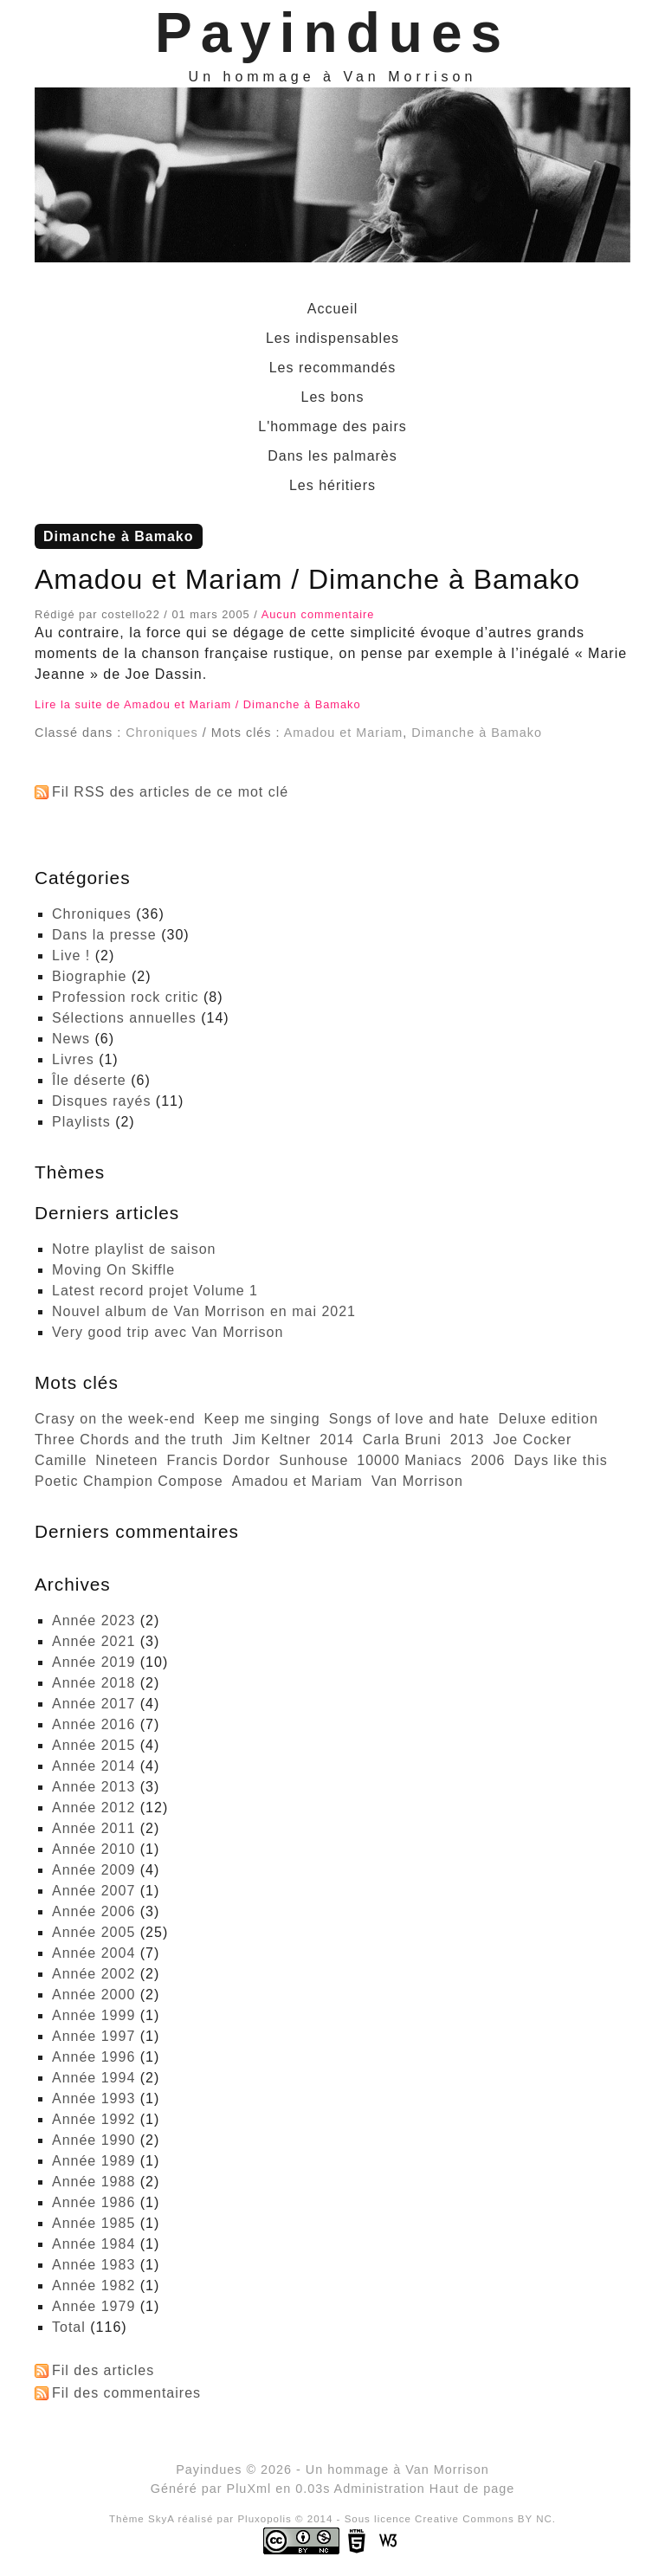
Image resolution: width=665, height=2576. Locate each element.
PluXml (249, 2488)
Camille (61, 1460)
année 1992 (93, 2119)
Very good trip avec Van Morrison (167, 1332)
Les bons (333, 397)
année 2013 (93, 1786)
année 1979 (93, 2306)
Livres (73, 1059)
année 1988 (93, 2181)
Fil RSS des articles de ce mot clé (170, 791)
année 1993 (93, 2098)
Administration (379, 2488)
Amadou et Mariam (344, 732)
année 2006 (93, 1911)
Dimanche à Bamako (476, 732)
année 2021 (93, 1641)
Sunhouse (313, 1460)
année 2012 (93, 1807)
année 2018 (93, 1682)
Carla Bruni (402, 1439)
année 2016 (93, 1724)
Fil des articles (103, 2370)
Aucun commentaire (318, 614)
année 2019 (93, 1662)
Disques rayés (101, 1101)
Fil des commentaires (126, 2393)
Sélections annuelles (124, 1017)
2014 (337, 1439)
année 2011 (93, 1828)
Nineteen (126, 1460)
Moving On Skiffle (113, 1269)
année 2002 (93, 1973)
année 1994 (93, 2077)
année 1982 (93, 2285)
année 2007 (93, 1890)
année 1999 (93, 2015)
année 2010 (93, 1849)
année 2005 (93, 1932)
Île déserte (89, 1080)
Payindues (332, 33)
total (71, 2327)
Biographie (89, 976)
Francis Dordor (218, 1460)
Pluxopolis (264, 2519)
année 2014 (93, 1766)
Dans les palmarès (332, 456)
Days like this (560, 1460)
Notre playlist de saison (134, 1249)
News (71, 1038)
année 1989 (93, 2160)
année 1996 (93, 2057)
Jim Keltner (271, 1439)
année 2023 (93, 1620)
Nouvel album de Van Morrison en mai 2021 (204, 1311)
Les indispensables (332, 338)
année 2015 (93, 1745)
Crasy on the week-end (115, 1418)
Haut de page (471, 2488)
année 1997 (93, 2036)
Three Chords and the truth (129, 1439)
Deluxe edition (547, 1418)
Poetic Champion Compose (129, 1481)
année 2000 (93, 1994)
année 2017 (93, 1703)
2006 (488, 1460)
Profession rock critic (125, 997)
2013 (467, 1439)
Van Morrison (417, 1481)
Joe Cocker (532, 1439)
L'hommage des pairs (332, 426)
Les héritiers (332, 485)
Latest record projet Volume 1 (155, 1290)
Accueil (332, 308)
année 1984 (93, 2244)
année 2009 (93, 1870)
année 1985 (93, 2223)
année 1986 (93, 2202)
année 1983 (93, 2264)
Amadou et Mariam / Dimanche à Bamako (307, 579)
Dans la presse (104, 934)
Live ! (71, 955)
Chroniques (162, 732)
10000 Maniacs (409, 1460)
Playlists (81, 1121)
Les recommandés (333, 367)
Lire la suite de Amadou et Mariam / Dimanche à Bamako (198, 704)
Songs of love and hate (409, 1418)
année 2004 (93, 1953)
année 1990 (93, 2140)
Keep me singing (262, 1418)
